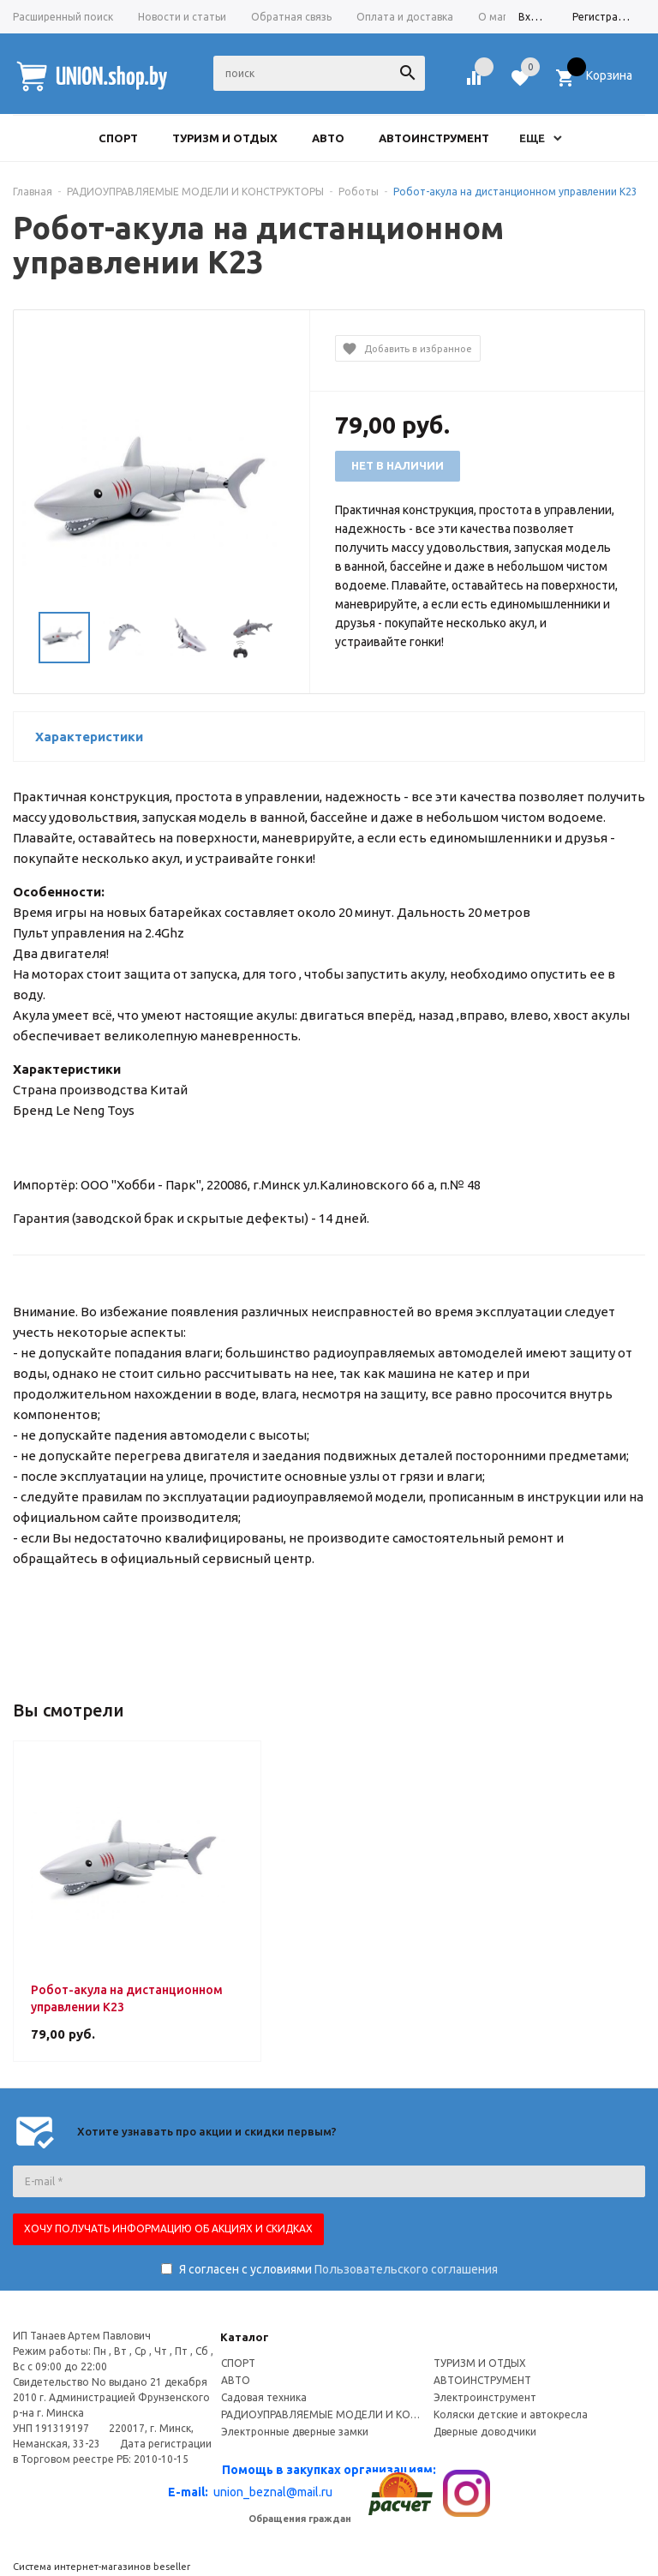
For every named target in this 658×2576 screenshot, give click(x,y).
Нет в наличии (397, 465)
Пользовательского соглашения (406, 2269)
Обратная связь (291, 16)
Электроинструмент (485, 2397)
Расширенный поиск (63, 16)
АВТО (235, 2380)
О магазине (507, 16)
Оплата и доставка (404, 16)
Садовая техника (264, 2397)
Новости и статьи (182, 16)
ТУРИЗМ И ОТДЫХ (480, 2363)
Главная (32, 191)
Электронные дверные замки (294, 2431)
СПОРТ (238, 2363)
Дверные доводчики (485, 2431)
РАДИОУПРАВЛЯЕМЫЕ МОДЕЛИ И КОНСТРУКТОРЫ (323, 2414)
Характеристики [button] (89, 736)
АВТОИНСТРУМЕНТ (482, 2380)
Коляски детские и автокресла (511, 2414)
